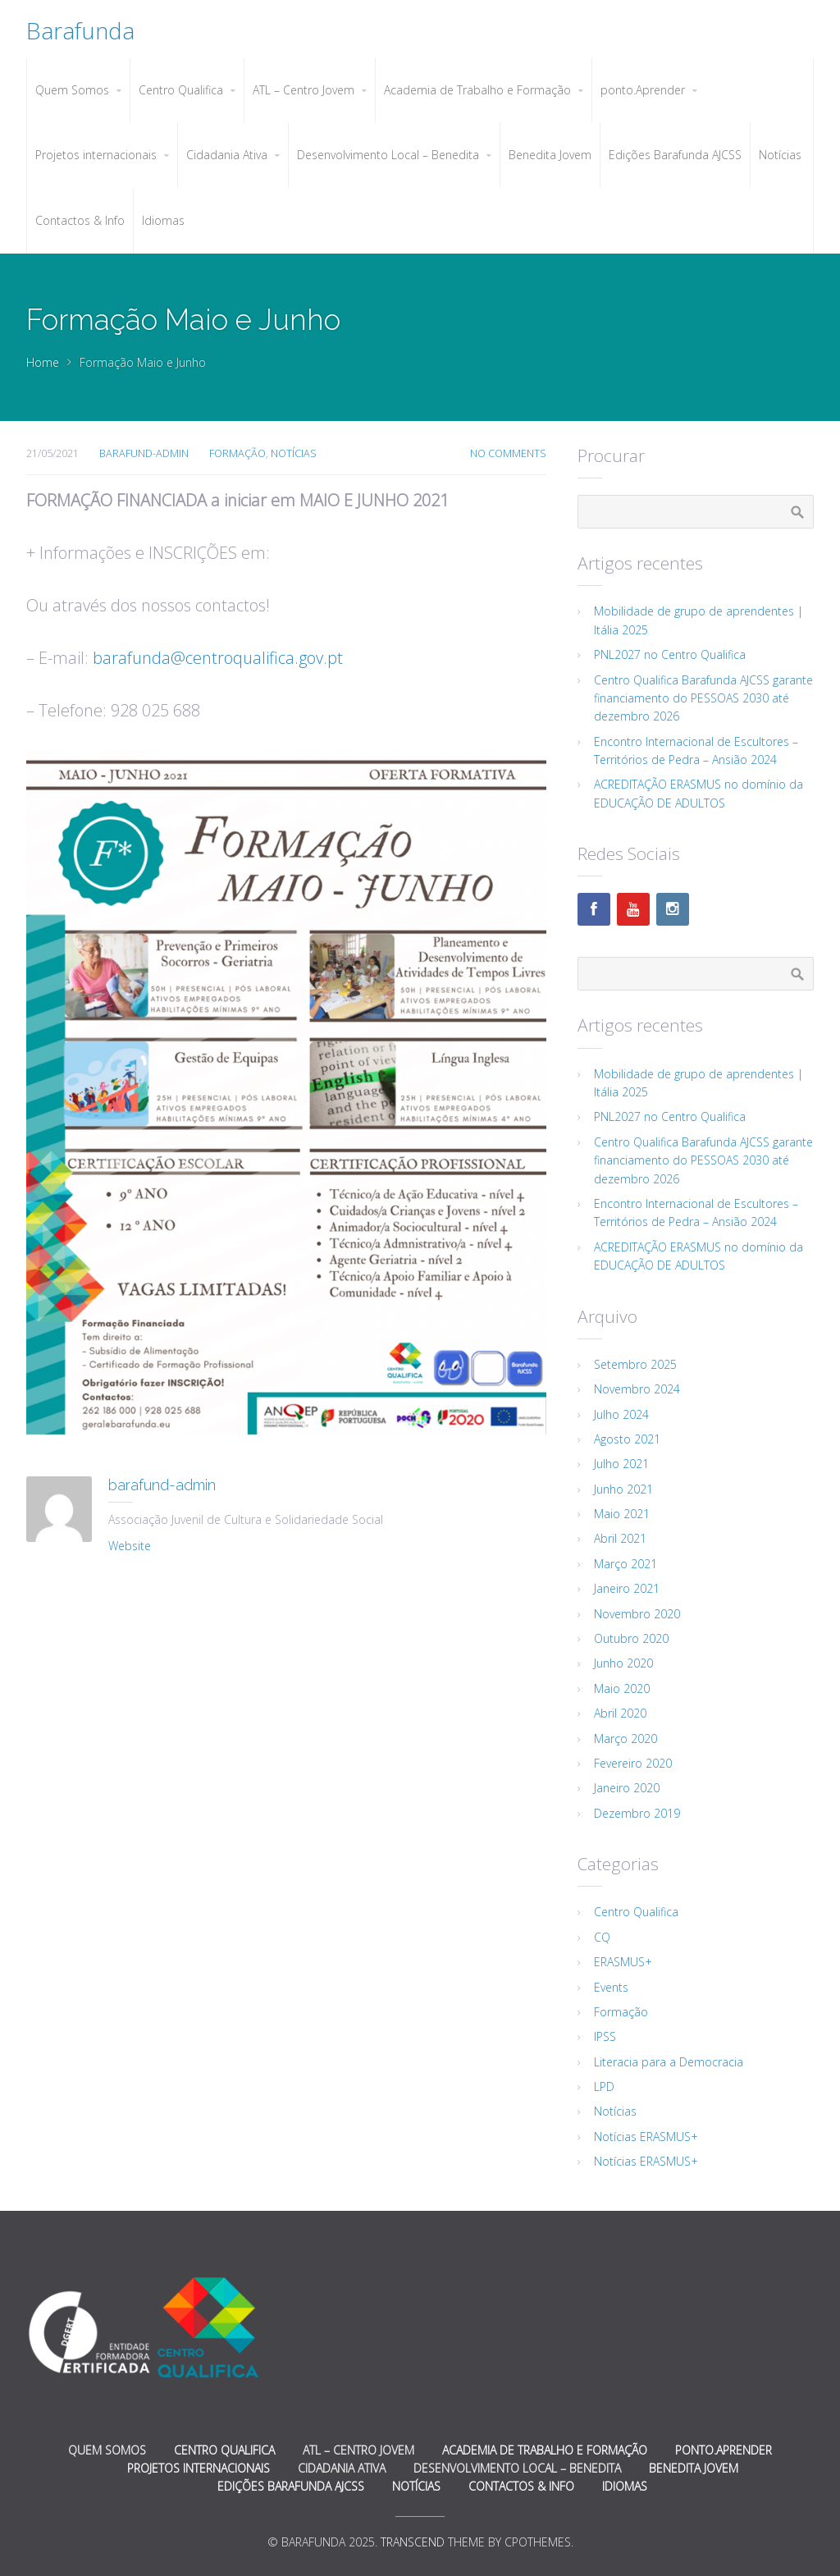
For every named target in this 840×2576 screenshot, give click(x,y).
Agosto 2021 (627, 1439)
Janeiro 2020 (627, 1788)
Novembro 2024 (637, 1389)
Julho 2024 (621, 1414)
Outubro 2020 (631, 1638)
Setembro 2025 (635, 1364)
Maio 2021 (622, 1513)
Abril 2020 (620, 1713)
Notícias (294, 453)
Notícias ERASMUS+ (646, 2136)
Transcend (413, 2542)
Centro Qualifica (636, 1911)
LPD (604, 2086)
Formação (237, 453)
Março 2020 (625, 1738)
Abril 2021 (620, 1538)
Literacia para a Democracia (668, 2062)
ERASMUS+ (623, 1962)
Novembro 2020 (637, 1614)
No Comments (508, 453)
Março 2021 (625, 1564)
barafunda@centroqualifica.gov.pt (218, 658)
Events (611, 1987)
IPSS (605, 2036)
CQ (602, 1937)
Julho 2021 (621, 1463)
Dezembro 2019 (637, 1813)
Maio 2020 (622, 1688)
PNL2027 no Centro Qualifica (670, 654)
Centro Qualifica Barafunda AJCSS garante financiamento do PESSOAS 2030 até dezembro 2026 (703, 698)
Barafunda (80, 30)
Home (42, 362)
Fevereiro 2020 (633, 1763)
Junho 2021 (623, 1489)
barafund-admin (144, 453)
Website (129, 1545)
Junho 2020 (623, 1663)
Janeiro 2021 (627, 1588)
